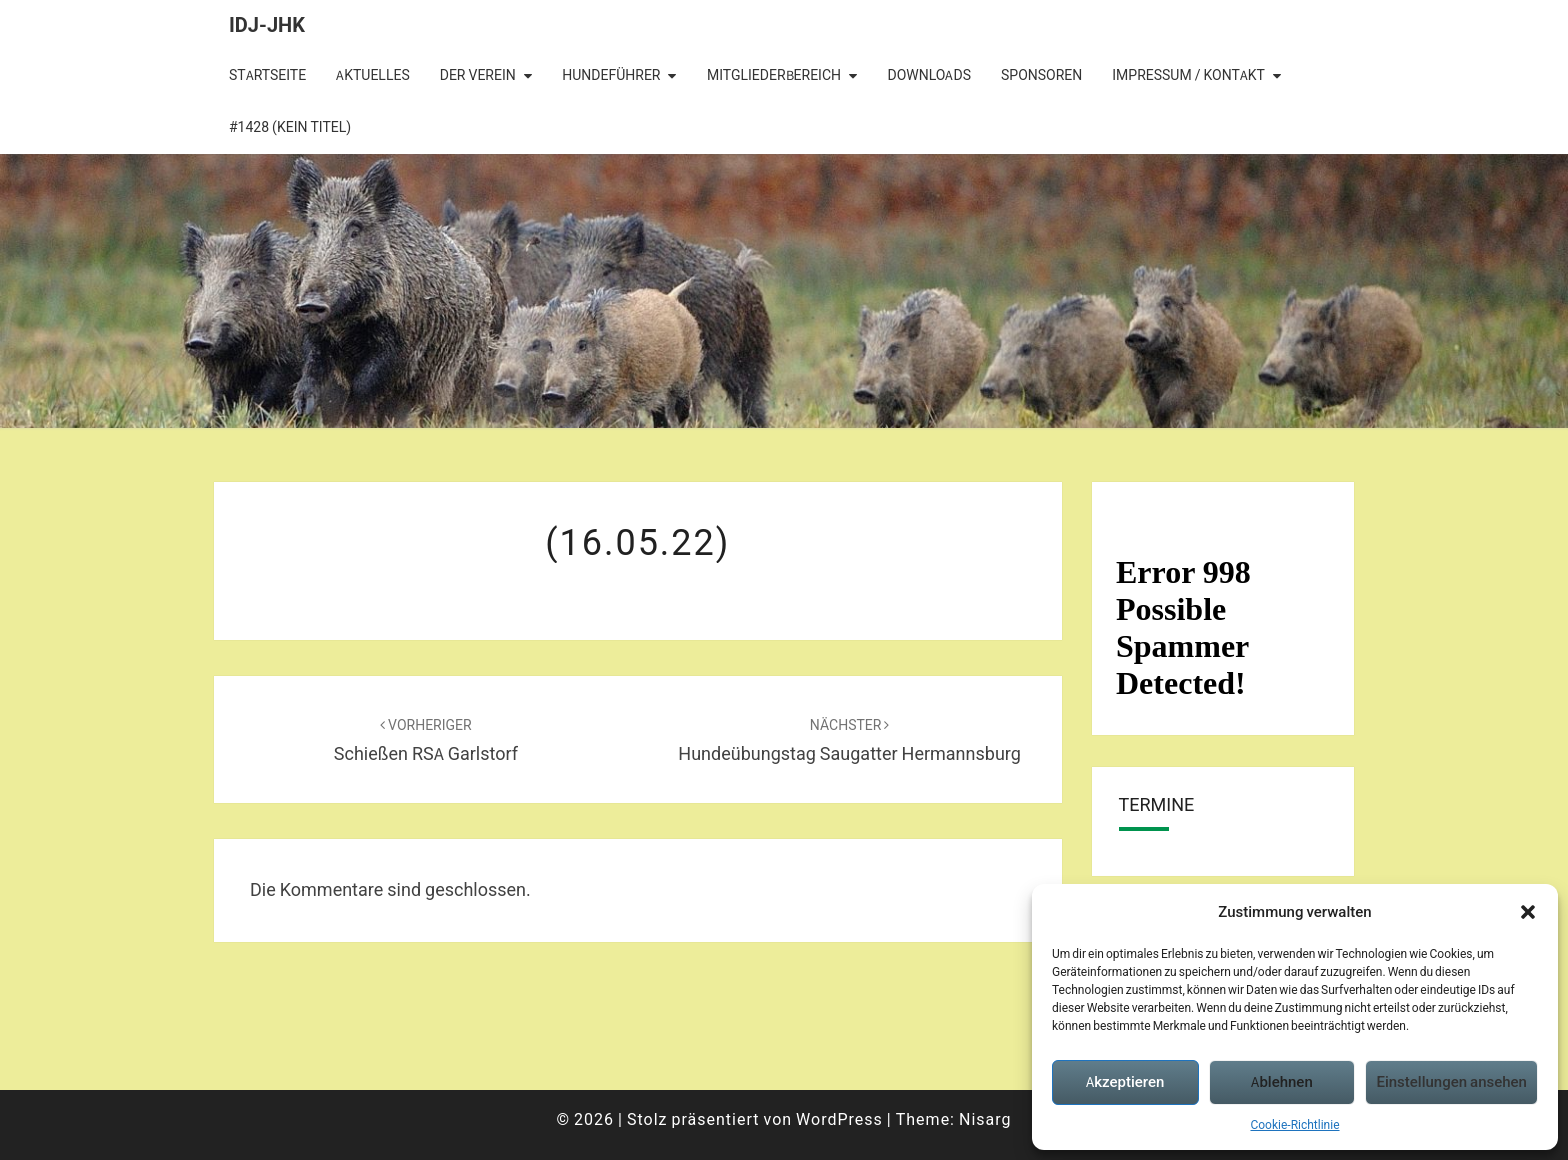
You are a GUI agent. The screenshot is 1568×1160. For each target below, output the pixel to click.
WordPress (839, 1119)
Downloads (929, 75)
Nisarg (985, 1119)
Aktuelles (373, 75)
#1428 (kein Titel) (290, 127)
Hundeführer (611, 75)
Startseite (267, 75)
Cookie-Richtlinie (1294, 1124)
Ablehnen (1281, 1081)
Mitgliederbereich (774, 75)
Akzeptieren (1125, 1081)
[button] (1528, 912)
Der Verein (478, 75)
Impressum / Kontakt (1188, 75)
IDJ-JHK (267, 24)
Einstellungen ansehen (1451, 1081)
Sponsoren (1041, 75)
